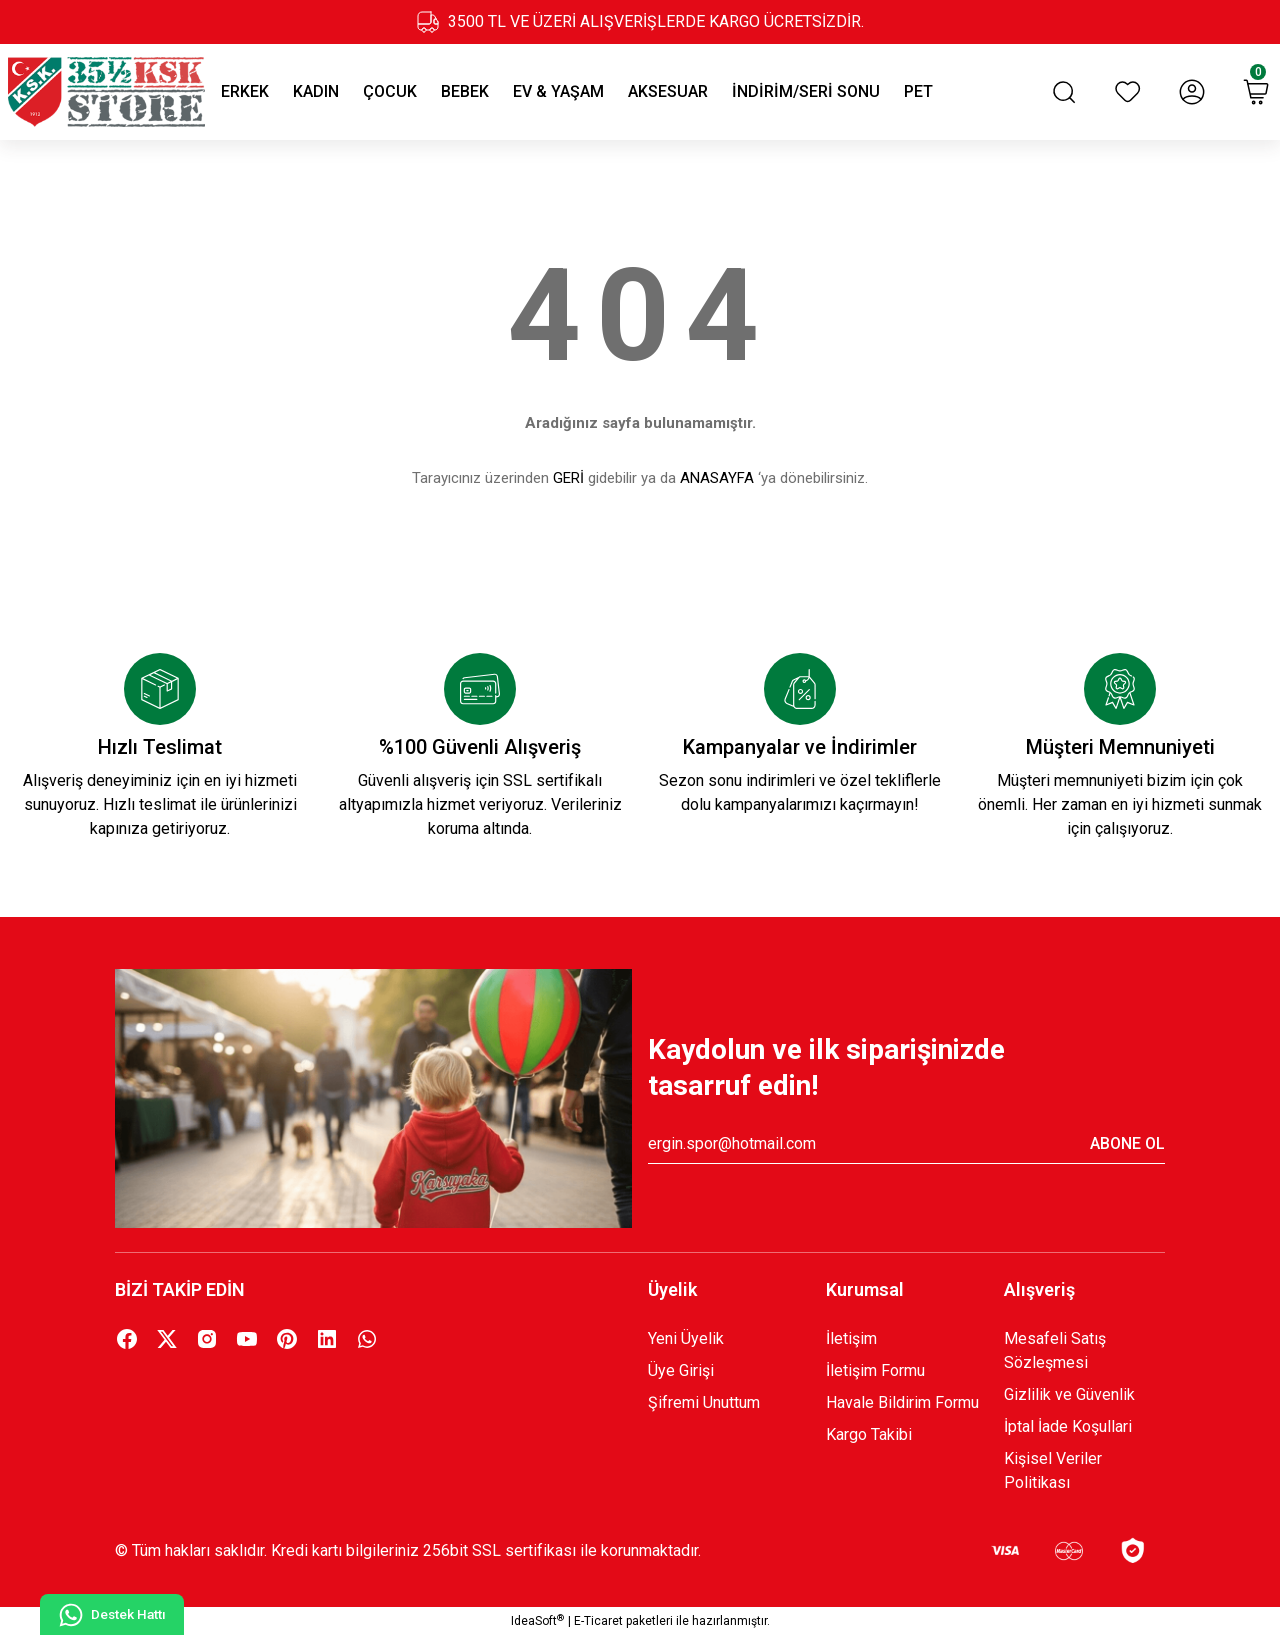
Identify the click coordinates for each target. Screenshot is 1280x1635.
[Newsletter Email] (906, 1144)
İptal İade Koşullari (1068, 1426)
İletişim (851, 1338)
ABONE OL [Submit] (1127, 1143)
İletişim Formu (875, 1370)
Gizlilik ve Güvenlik (1069, 1394)
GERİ (568, 478)
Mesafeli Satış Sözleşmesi (1055, 1350)
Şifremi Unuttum (704, 1402)
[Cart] (1256, 92)
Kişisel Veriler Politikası (1053, 1470)
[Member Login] (1192, 92)
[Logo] (106, 92)
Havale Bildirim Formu (902, 1402)
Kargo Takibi (869, 1434)
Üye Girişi (681, 1370)
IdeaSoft (537, 1621)
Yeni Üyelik (686, 1338)
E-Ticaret (598, 1621)
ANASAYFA (717, 478)
